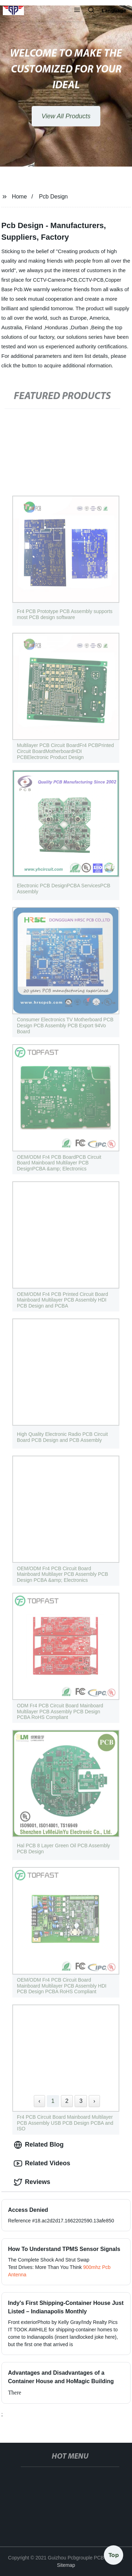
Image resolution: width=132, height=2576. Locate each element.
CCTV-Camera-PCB (55, 280)
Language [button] (114, 10)
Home (19, 197)
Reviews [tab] (32, 2182)
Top (113, 2554)
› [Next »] (94, 2101)
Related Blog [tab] (39, 2145)
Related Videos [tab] (42, 2163)
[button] (77, 10)
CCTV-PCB (90, 280)
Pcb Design (53, 197)
